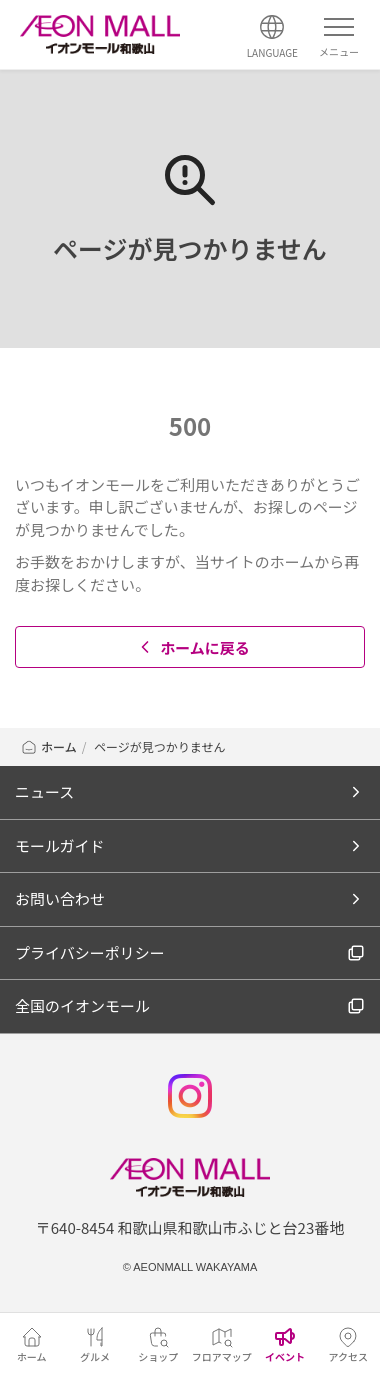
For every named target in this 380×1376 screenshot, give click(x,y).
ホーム (48, 746)
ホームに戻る (192, 647)
